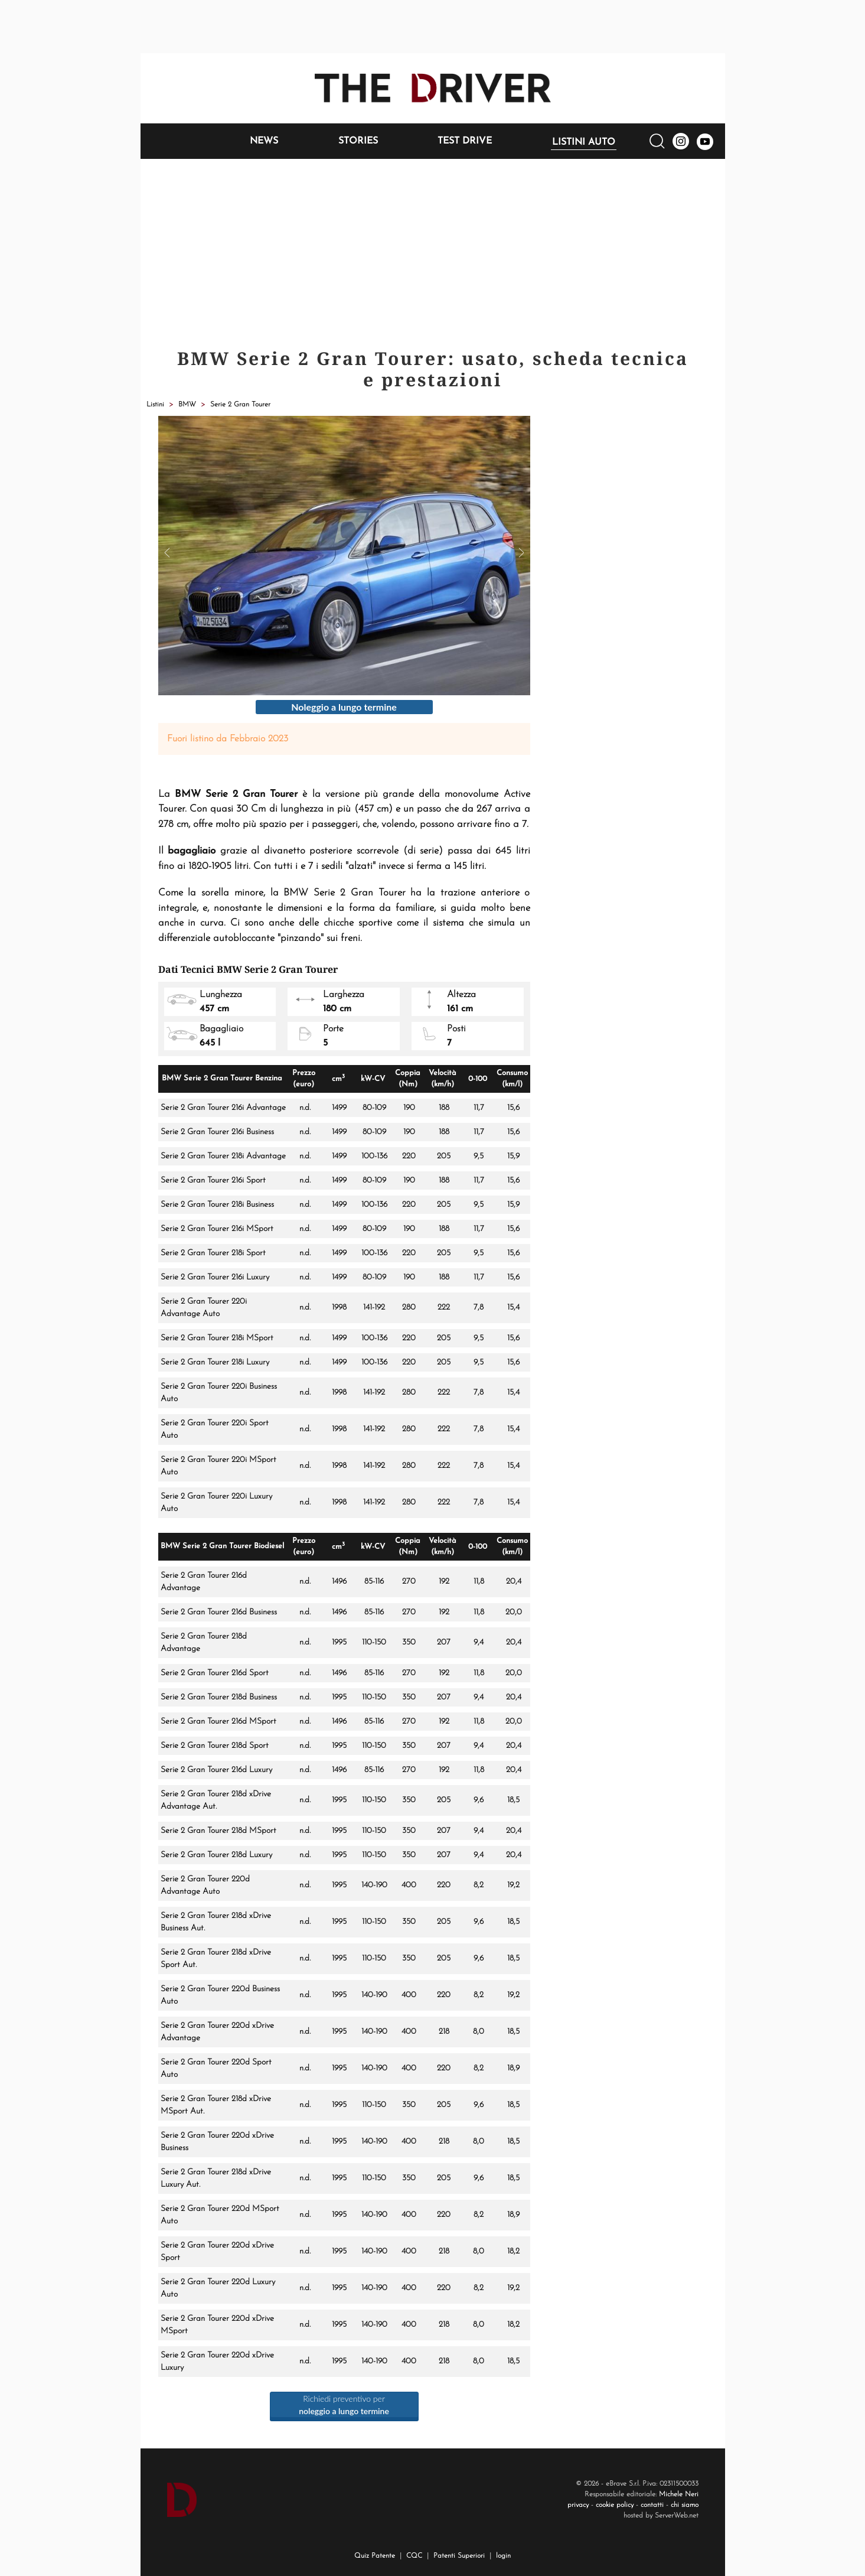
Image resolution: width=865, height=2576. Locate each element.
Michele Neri (678, 2494)
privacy (578, 2505)
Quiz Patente (374, 2555)
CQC (414, 2555)
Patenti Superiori (459, 2555)
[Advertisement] (433, 247)
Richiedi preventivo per (344, 2404)
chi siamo (684, 2505)
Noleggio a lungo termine (344, 706)
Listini (155, 404)
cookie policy (615, 2505)
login (503, 2555)
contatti (652, 2505)
